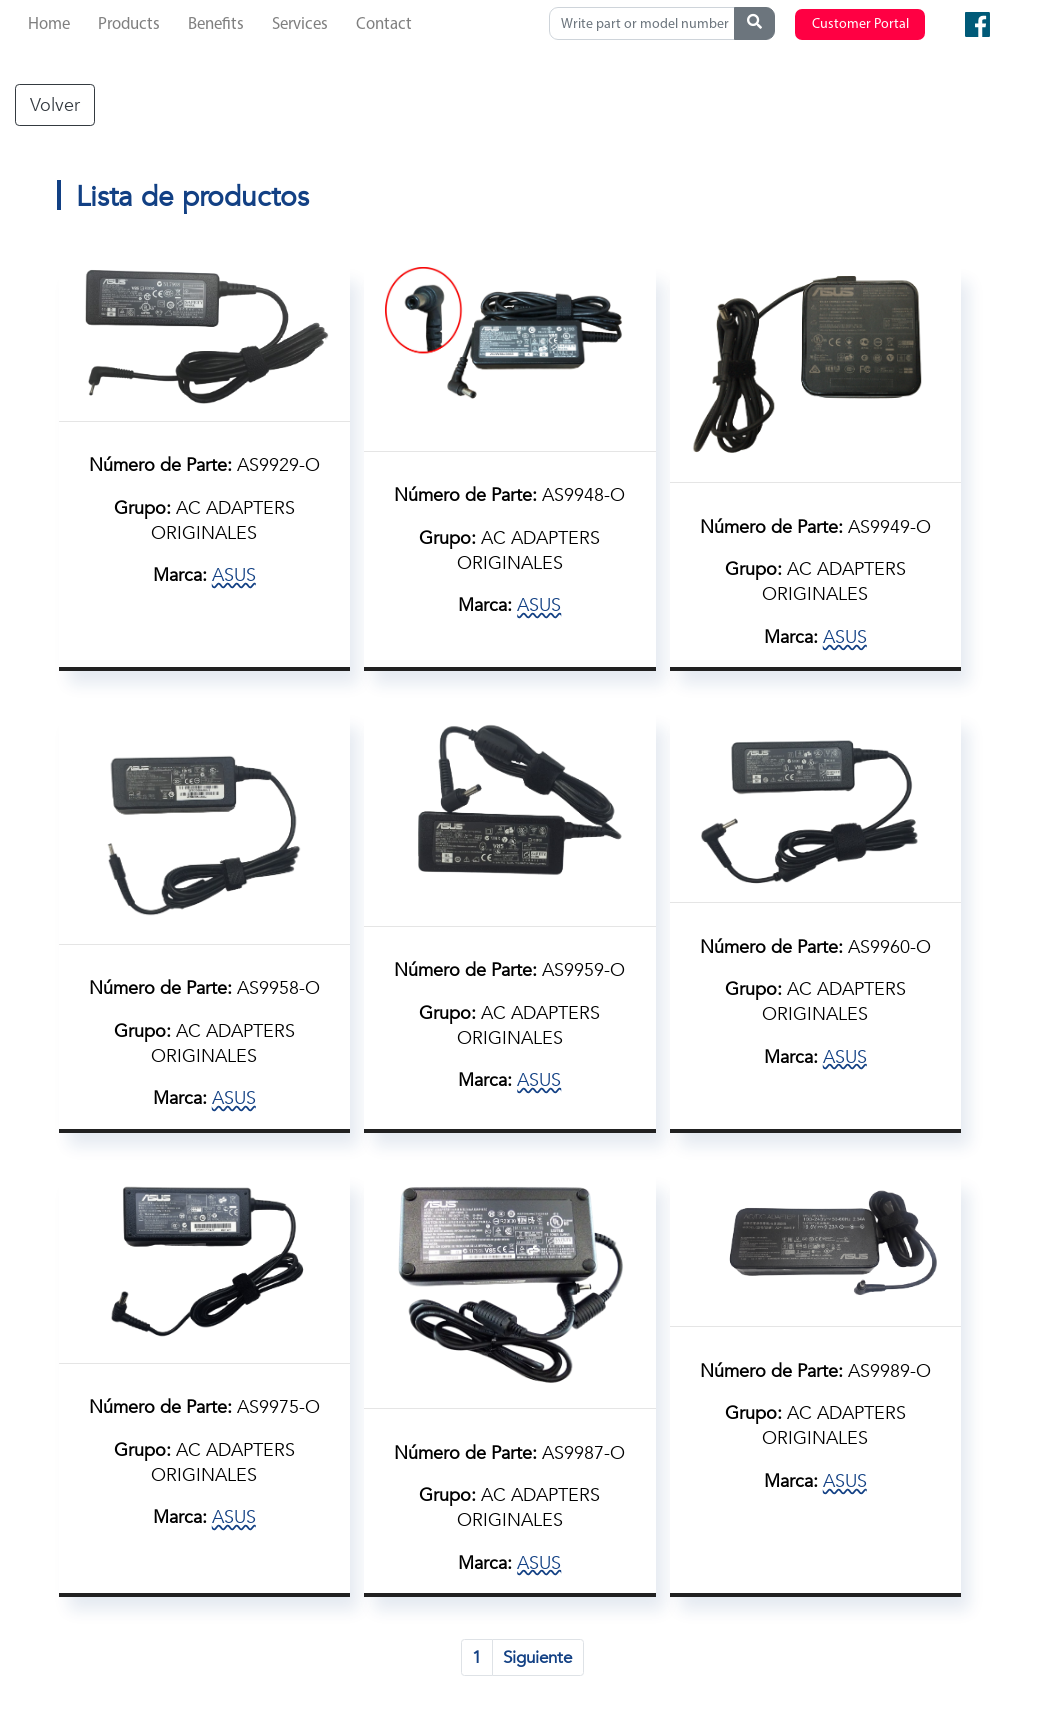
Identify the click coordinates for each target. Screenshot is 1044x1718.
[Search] (646, 23)
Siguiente (537, 1657)
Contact (384, 24)
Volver (55, 105)
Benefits (216, 24)
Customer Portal (860, 24)
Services (300, 24)
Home (49, 24)
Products (129, 24)
